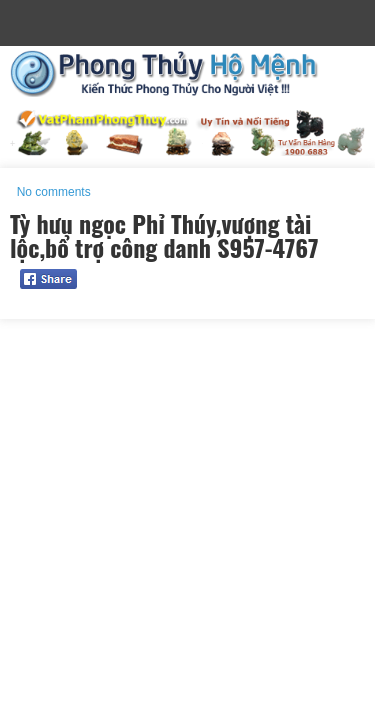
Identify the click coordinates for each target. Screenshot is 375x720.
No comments (54, 192)
